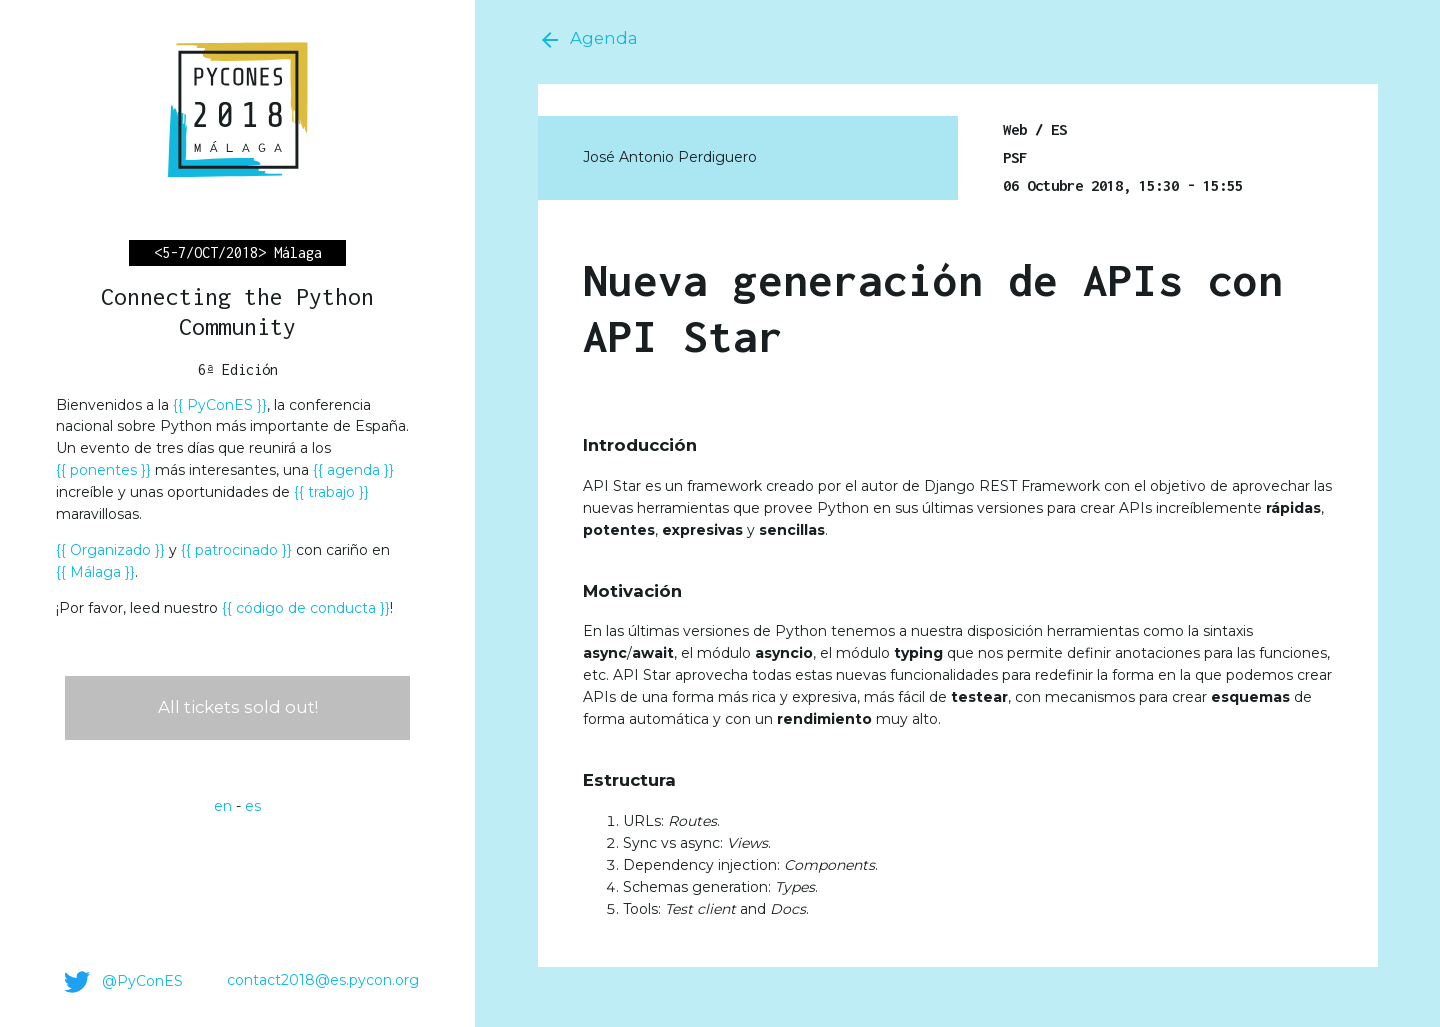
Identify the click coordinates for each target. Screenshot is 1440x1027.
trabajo (331, 492)
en (223, 806)
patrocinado (236, 550)
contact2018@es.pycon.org (323, 980)
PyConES (220, 405)
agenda (353, 470)
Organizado (110, 550)
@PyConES (119, 982)
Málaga (95, 572)
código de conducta (306, 608)
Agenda (588, 40)
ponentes (103, 470)
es (253, 806)
